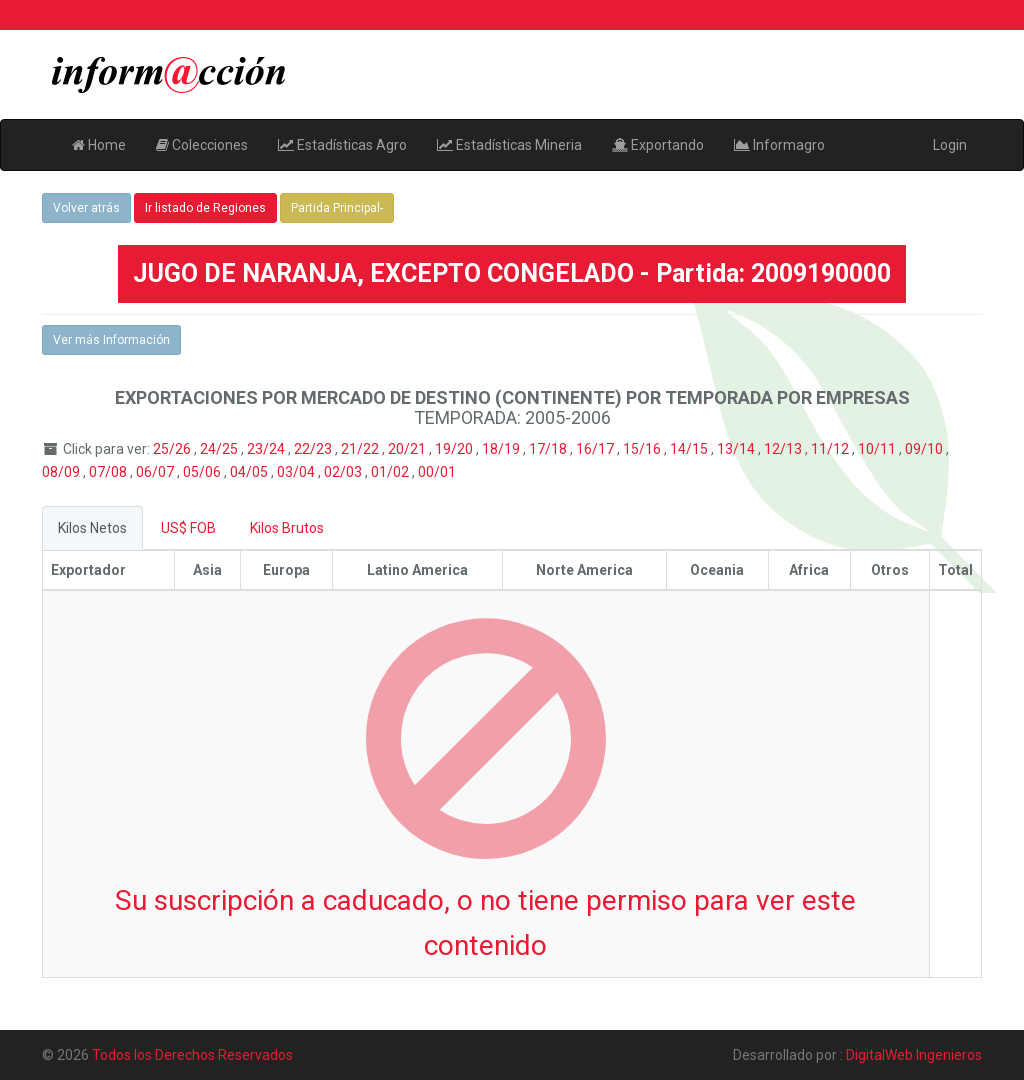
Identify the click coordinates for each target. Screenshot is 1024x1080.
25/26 (173, 449)
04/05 (250, 472)
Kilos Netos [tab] (92, 528)
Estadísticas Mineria (509, 145)
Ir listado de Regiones (205, 208)
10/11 (878, 449)
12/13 (784, 449)
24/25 (220, 449)
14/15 (690, 449)
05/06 (203, 472)
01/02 (391, 472)
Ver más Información (111, 340)
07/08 (109, 472)
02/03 (344, 472)
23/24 (267, 449)
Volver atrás (86, 208)
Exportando (658, 145)
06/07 (156, 472)
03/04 (297, 472)
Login (950, 145)
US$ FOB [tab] (188, 528)
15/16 (643, 449)
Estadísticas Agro (342, 145)
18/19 (502, 449)
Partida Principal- (337, 208)
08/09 (62, 472)
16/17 (596, 449)
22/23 (314, 449)
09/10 (925, 449)
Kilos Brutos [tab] (287, 528)
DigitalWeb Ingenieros (914, 1055)
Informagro (779, 145)
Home (99, 145)
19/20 (455, 449)
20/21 (408, 449)
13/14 (737, 449)
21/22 (361, 449)
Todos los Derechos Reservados (192, 1055)
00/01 (437, 472)
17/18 (549, 449)
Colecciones (202, 145)
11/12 (831, 449)
